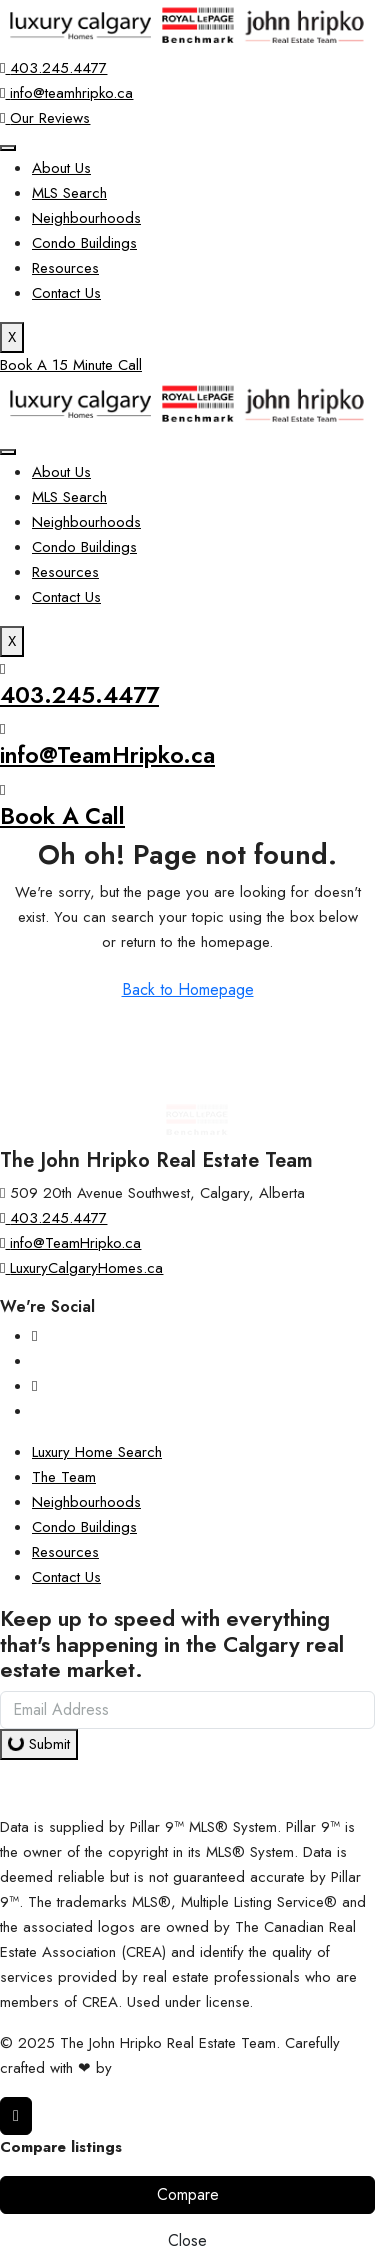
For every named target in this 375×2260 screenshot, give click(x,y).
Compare (188, 2194)
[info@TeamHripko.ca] (2, 729)
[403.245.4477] (2, 669)
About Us (61, 168)
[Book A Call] (2, 790)
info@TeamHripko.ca (107, 755)
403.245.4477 (79, 695)
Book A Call (62, 816)
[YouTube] (34, 1386)
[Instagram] (34, 1336)
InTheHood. (154, 2068)
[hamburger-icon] (8, 148)
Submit (37, 1743)
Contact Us (66, 293)
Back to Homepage (188, 989)
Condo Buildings (84, 243)
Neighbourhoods (86, 218)
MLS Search (69, 193)
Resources (65, 268)
